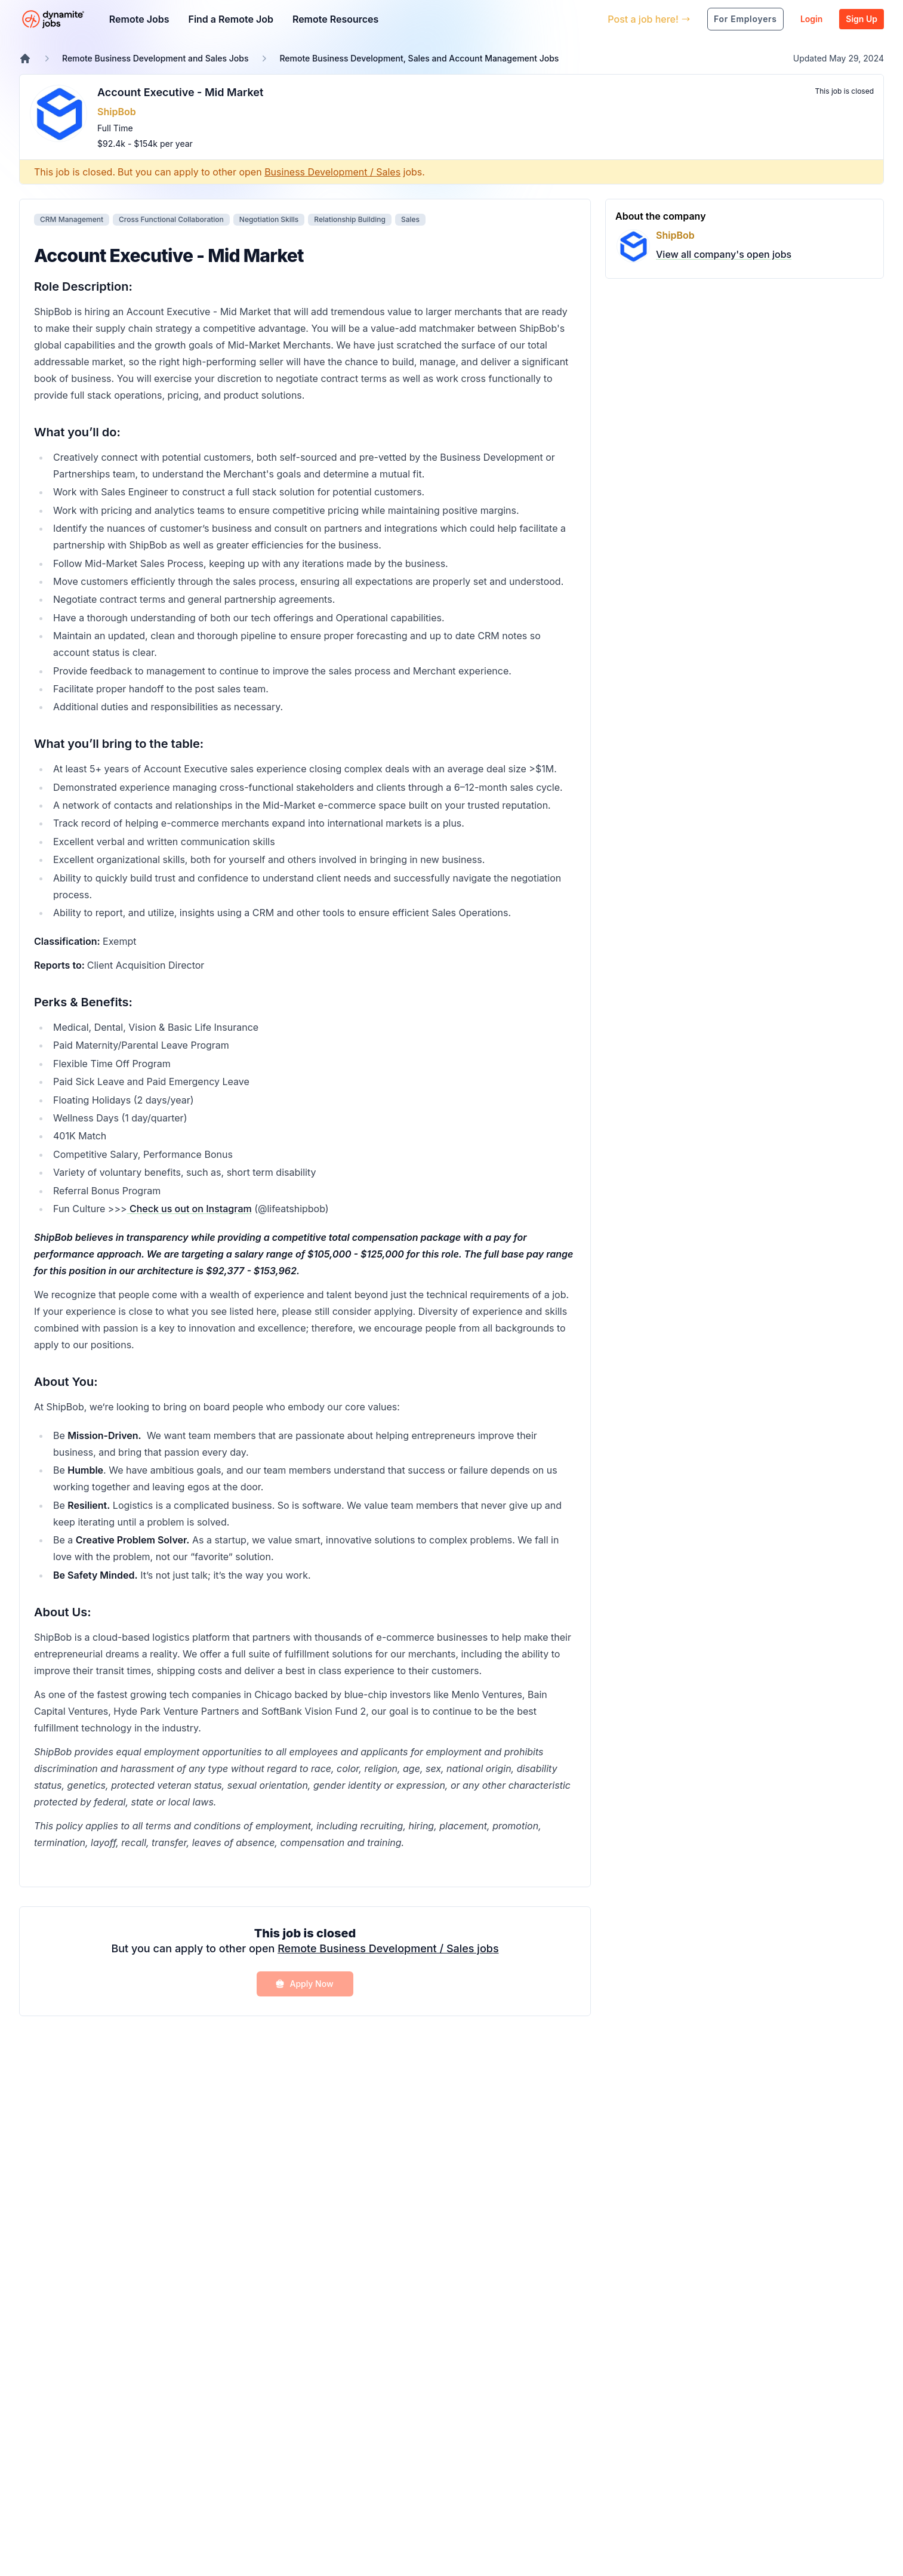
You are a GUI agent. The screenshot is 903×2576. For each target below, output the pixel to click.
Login (811, 19)
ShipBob (116, 112)
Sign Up (861, 19)
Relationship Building (350, 219)
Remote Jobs (139, 19)
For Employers (745, 19)
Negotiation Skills (269, 219)
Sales (410, 219)
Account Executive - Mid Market (180, 92)
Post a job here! (649, 19)
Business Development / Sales (332, 172)
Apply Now (304, 1984)
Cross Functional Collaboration (171, 219)
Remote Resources (335, 19)
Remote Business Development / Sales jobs (388, 1948)
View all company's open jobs (723, 254)
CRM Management (71, 219)
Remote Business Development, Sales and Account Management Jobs (419, 58)
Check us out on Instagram (189, 1209)
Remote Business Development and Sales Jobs (155, 58)
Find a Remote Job (230, 19)
